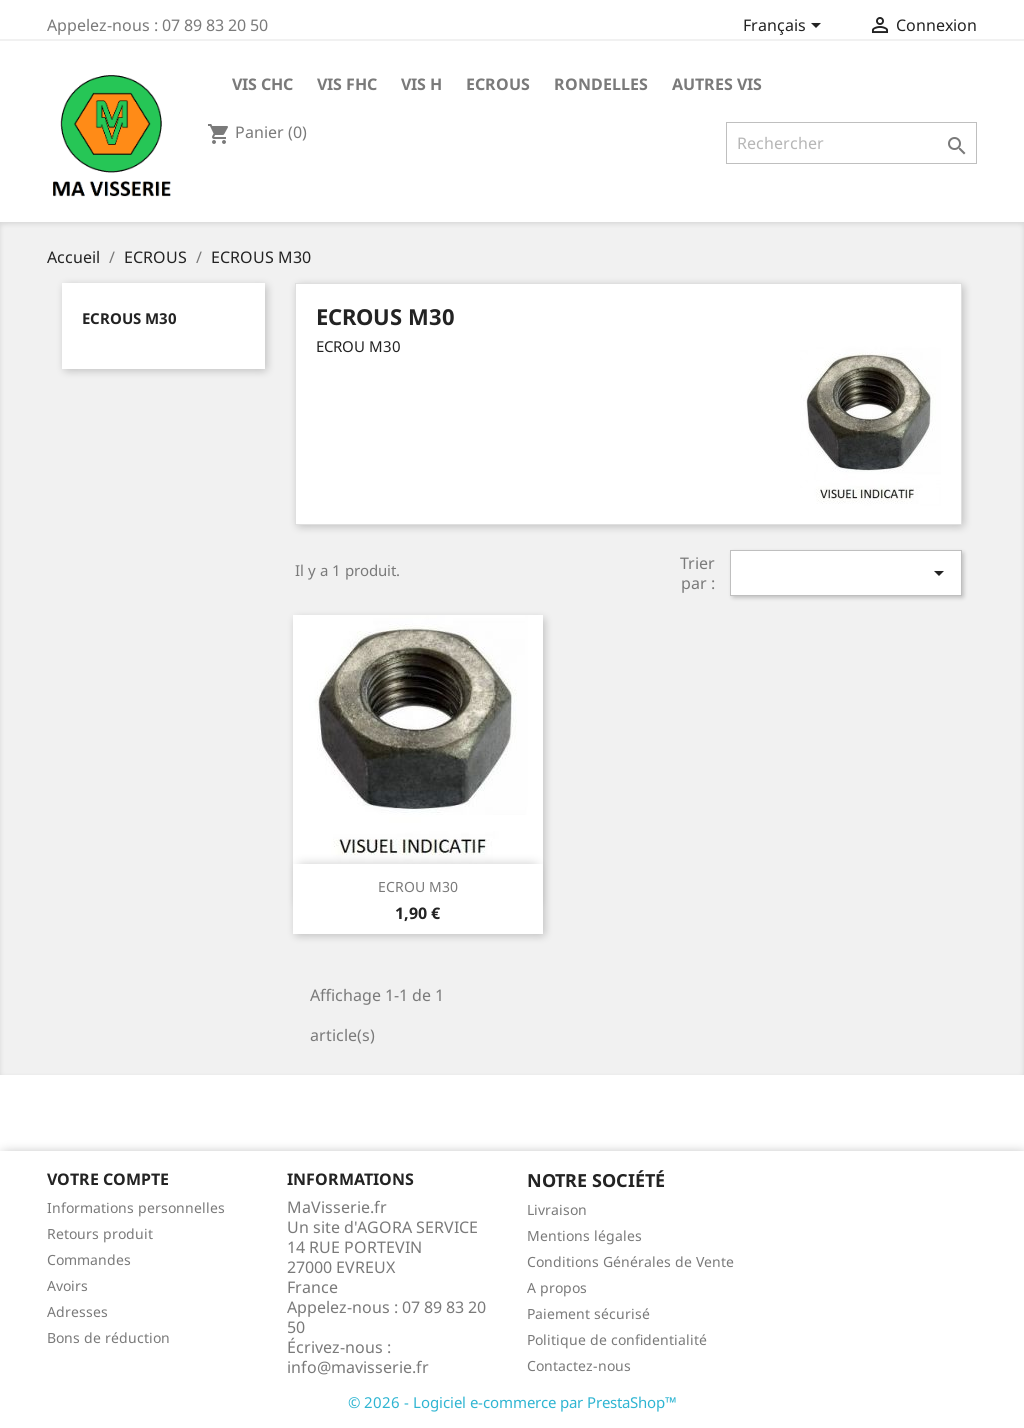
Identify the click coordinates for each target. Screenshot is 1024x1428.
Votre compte (108, 1179)
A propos (557, 1287)
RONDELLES (601, 84)
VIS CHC (262, 84)
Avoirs (67, 1285)
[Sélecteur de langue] (785, 27)
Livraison (557, 1209)
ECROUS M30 (129, 318)
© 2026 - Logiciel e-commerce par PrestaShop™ (512, 1402)
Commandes (89, 1259)
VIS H (421, 84)
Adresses (77, 1311)
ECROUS (498, 84)
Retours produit (100, 1233)
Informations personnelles (136, 1207)
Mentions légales (584, 1235)
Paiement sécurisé (588, 1313)
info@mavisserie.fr (358, 1367)
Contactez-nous (579, 1365)
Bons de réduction (108, 1337)
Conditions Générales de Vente (630, 1261)
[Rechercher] (851, 143)
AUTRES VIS (717, 84)
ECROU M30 (418, 886)
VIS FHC (347, 84)
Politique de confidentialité (617, 1339)
